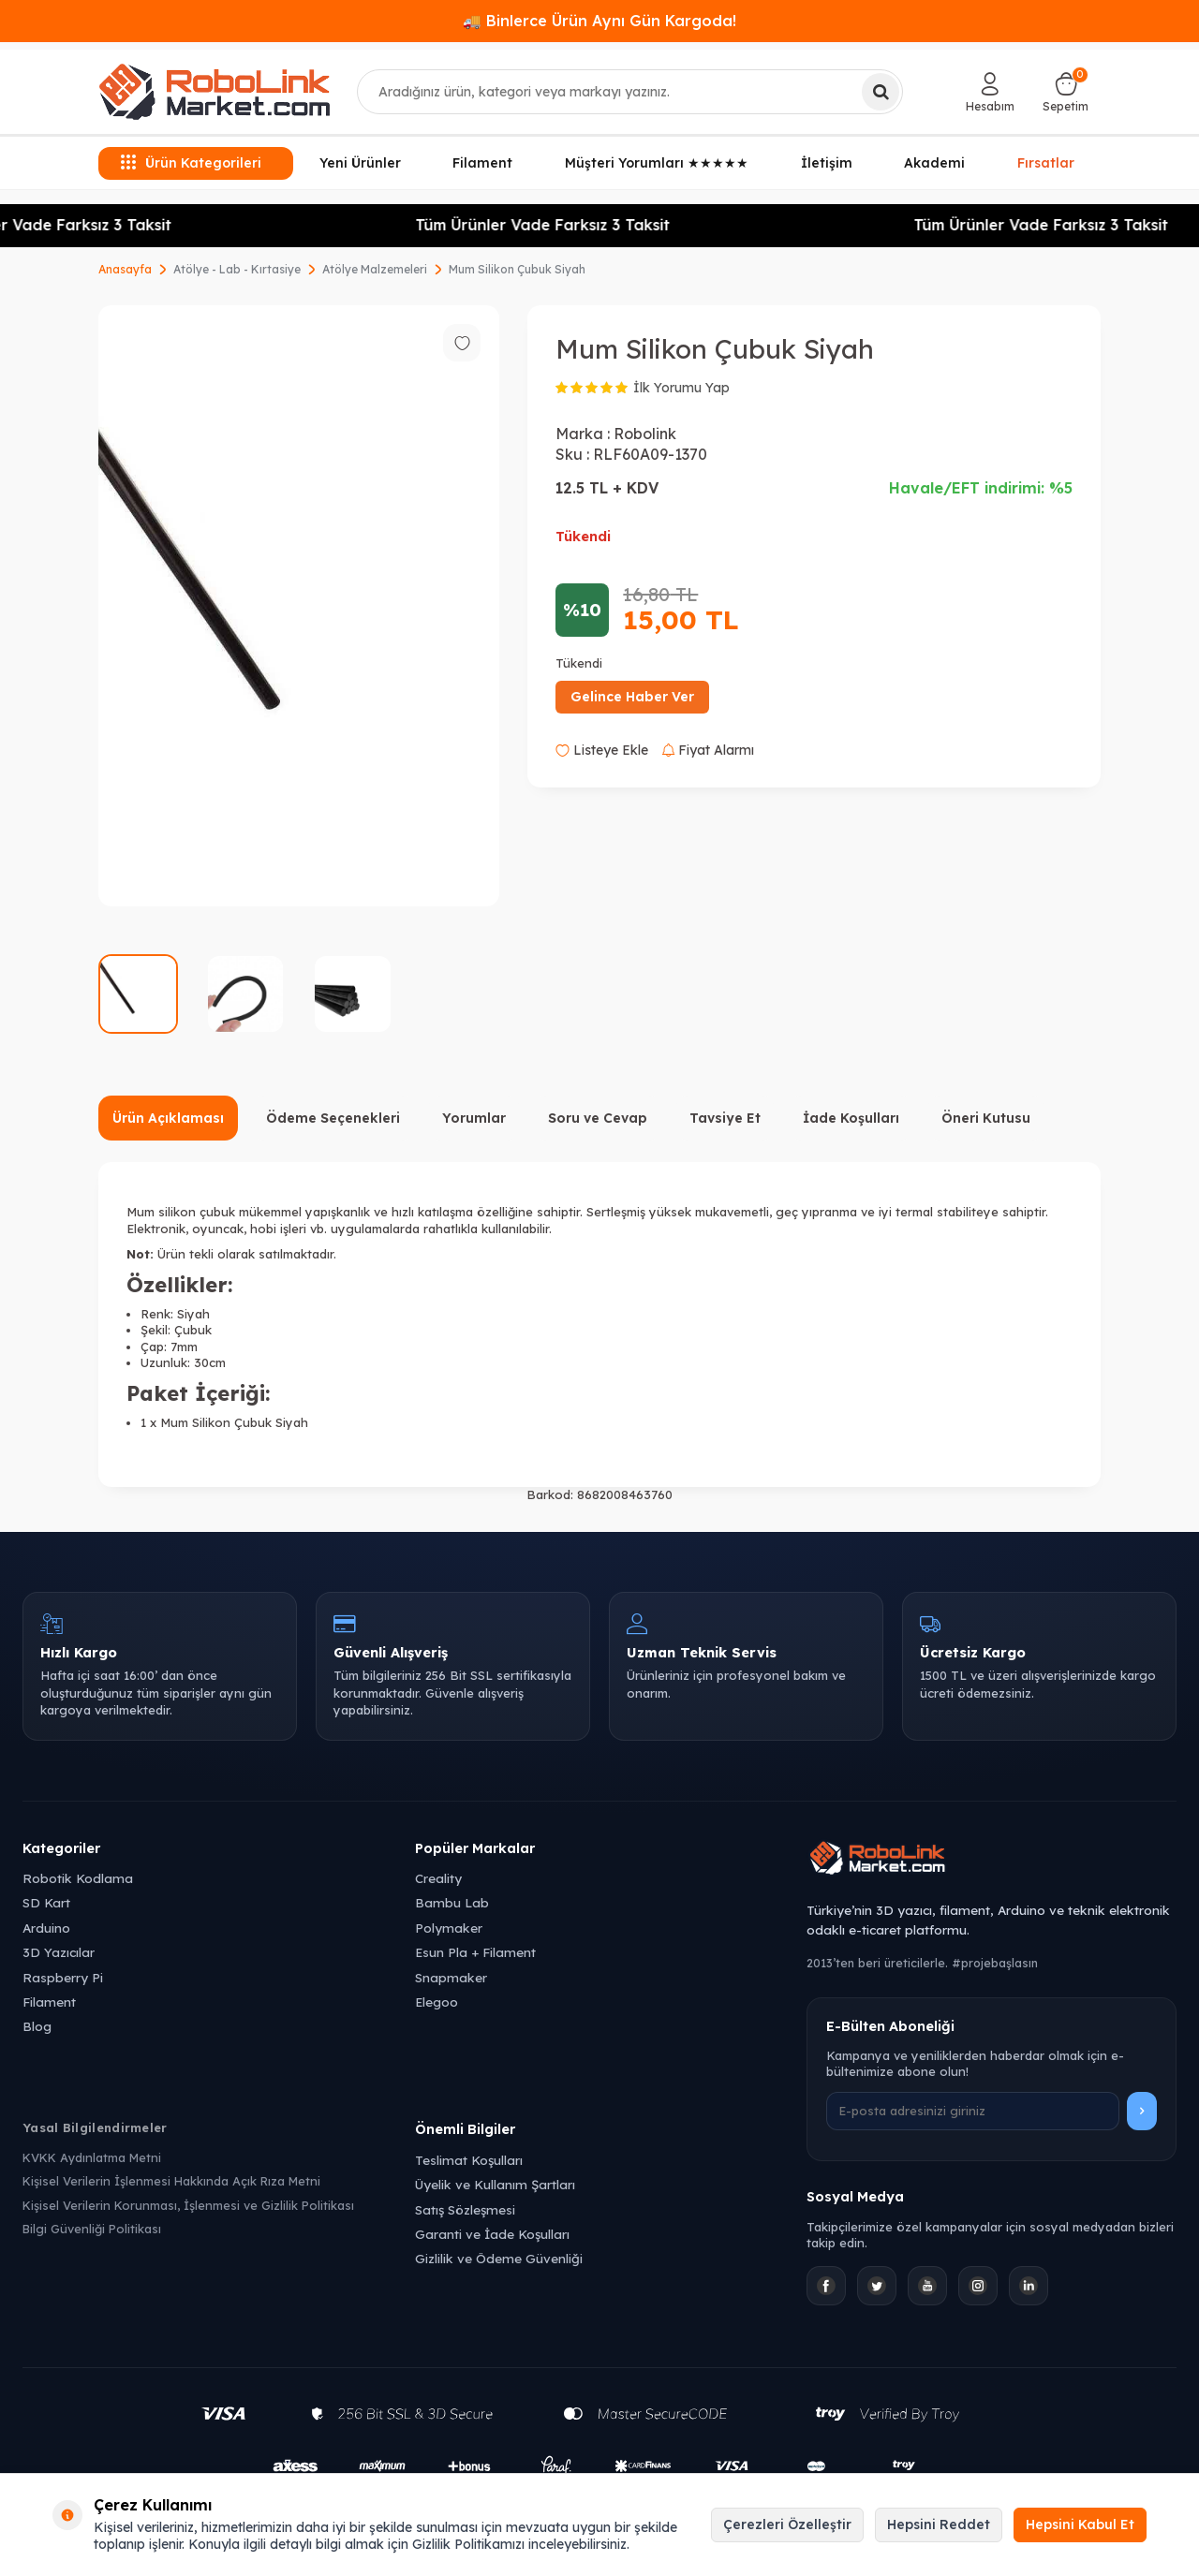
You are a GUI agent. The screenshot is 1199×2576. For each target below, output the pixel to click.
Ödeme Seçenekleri (333, 1118)
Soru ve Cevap (597, 1118)
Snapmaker (451, 1977)
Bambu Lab (452, 1902)
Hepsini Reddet (938, 2524)
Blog (37, 2026)
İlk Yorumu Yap (681, 387)
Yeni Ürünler (360, 163)
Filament (482, 163)
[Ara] (880, 91)
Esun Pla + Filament (475, 1952)
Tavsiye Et (725, 1118)
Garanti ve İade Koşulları (492, 2234)
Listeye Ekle (601, 750)
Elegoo (436, 2001)
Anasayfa (125, 269)
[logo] (214, 92)
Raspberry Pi (62, 1977)
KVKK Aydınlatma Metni (91, 2157)
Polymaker (448, 1928)
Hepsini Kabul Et (1080, 2524)
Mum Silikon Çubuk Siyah (517, 269)
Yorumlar (474, 1118)
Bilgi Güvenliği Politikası (91, 2228)
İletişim (826, 163)
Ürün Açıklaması (168, 1118)
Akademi (934, 163)
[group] (298, 605)
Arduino (46, 1928)
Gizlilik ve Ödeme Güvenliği (499, 2258)
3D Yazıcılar (58, 1952)
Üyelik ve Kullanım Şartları (495, 2184)
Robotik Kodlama (77, 1878)
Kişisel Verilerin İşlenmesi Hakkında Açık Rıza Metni (171, 2180)
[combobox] (630, 91)
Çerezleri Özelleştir (787, 2524)
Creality (438, 1878)
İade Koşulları (851, 1118)
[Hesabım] (990, 91)
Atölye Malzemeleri (374, 269)
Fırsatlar (1046, 163)
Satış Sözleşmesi (465, 2209)
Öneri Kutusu (985, 1118)
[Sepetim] (1065, 91)
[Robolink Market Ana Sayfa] (992, 1860)
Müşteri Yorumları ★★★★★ (656, 163)
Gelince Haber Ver (632, 696)
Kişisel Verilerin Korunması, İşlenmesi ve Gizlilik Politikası (188, 2205)
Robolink (645, 433)
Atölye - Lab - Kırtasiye (237, 269)
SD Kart (46, 1902)
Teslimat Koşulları (469, 2160)
